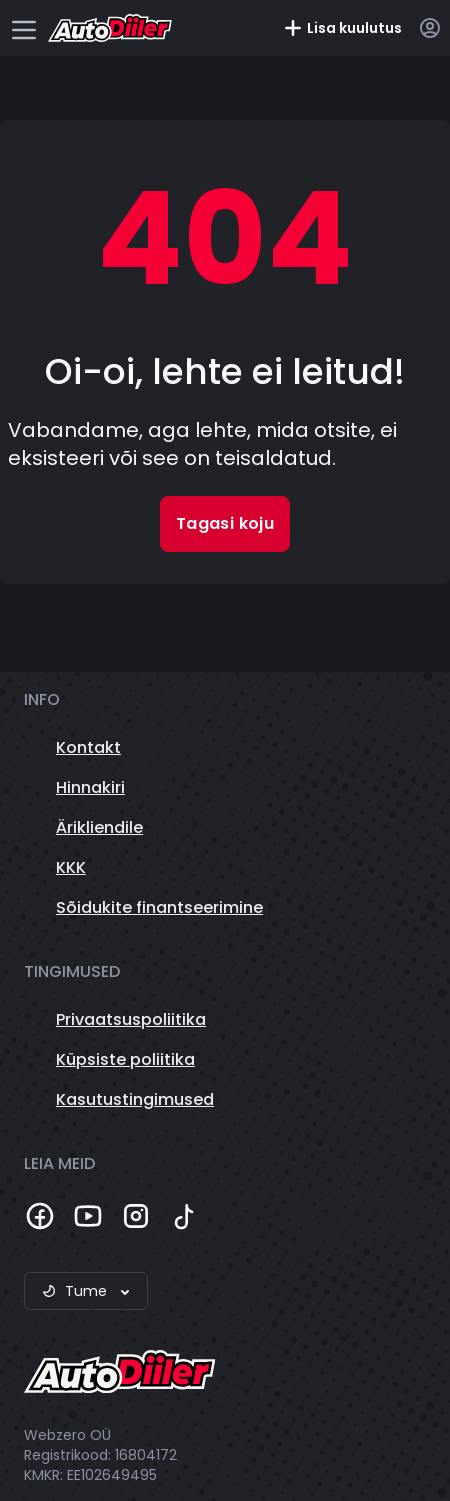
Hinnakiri (90, 787)
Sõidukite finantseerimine (159, 907)
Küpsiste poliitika (125, 1059)
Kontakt (88, 747)
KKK (71, 867)
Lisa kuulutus (342, 28)
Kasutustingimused (135, 1099)
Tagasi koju (225, 523)
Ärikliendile (99, 827)
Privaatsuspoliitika (131, 1019)
